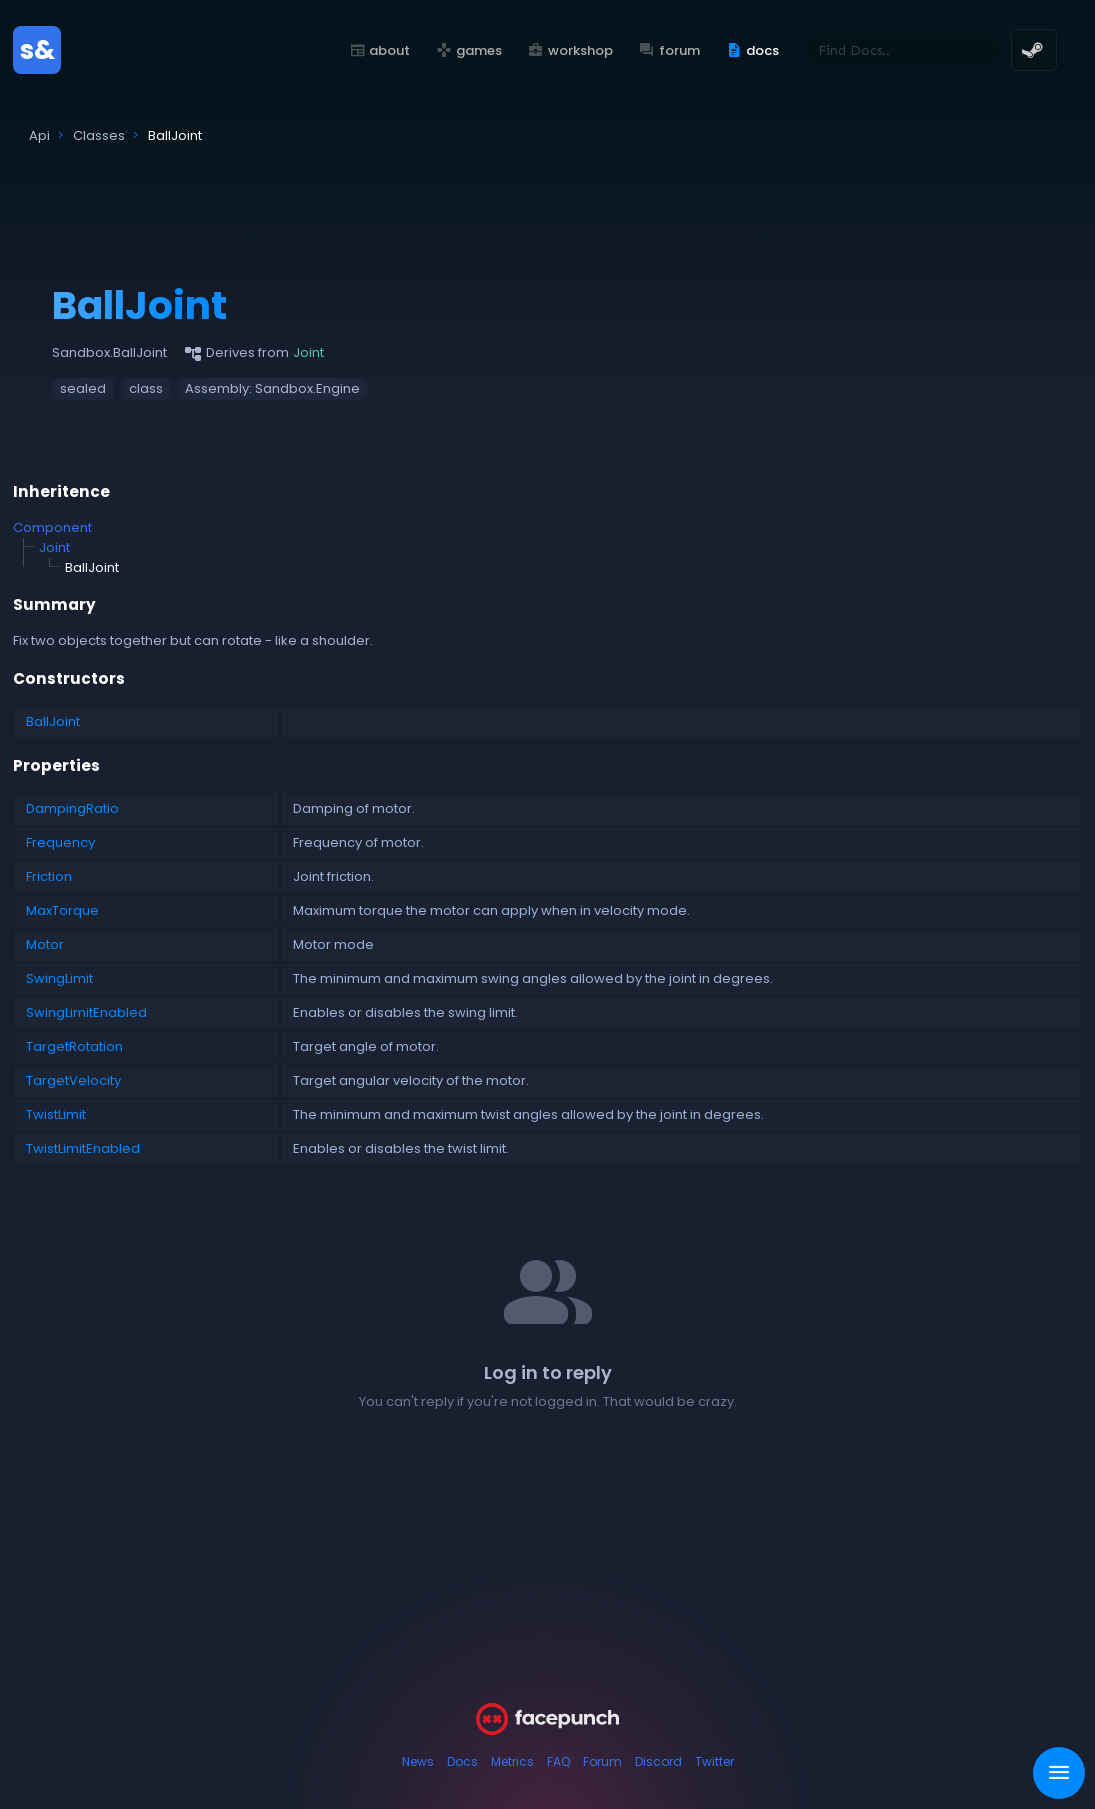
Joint (54, 547)
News (418, 1761)
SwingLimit (59, 978)
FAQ (558, 1761)
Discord (658, 1761)
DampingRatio (72, 808)
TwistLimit (56, 1114)
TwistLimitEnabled (83, 1148)
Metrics (512, 1761)
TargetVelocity (73, 1080)
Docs (462, 1761)
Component (52, 527)
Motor (45, 944)
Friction (49, 876)
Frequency (60, 842)
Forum (602, 1761)
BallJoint (53, 721)
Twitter (714, 1761)
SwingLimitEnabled (86, 1012)
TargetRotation (74, 1046)
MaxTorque (62, 910)
